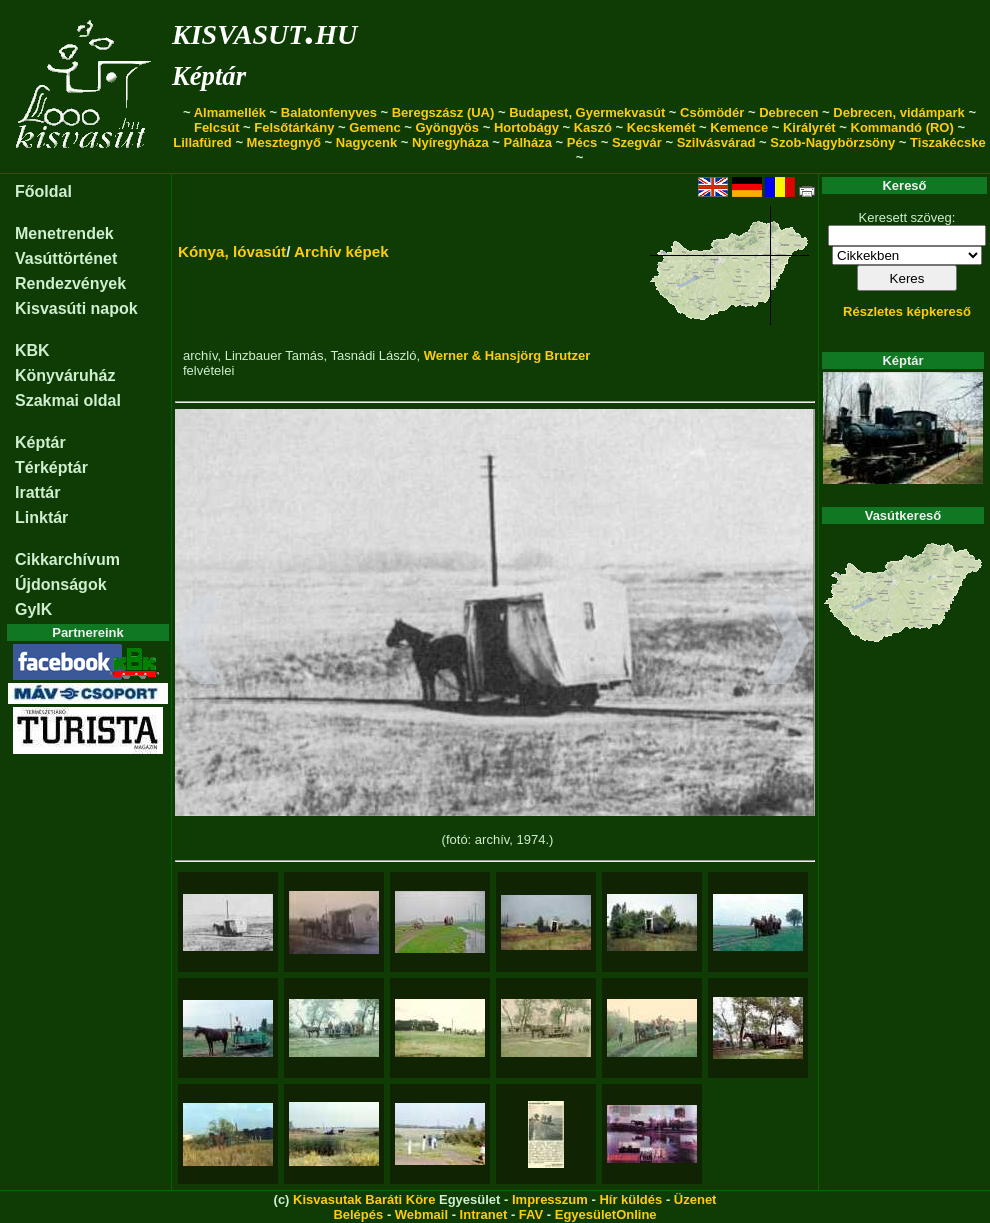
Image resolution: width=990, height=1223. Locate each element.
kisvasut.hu (264, 30)
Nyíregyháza (450, 142)
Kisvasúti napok (76, 308)
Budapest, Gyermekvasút (587, 112)
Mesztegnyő (284, 142)
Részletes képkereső (907, 311)
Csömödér (712, 112)
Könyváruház (65, 375)
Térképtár (51, 467)
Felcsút (217, 127)
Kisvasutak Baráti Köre (364, 1199)
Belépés (358, 1214)
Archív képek (341, 251)
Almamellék (230, 112)
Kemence (739, 127)
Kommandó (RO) (902, 127)
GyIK (33, 609)
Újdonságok (61, 584)
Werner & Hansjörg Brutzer (507, 355)
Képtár (209, 76)
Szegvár (637, 142)
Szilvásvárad (716, 142)
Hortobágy (526, 127)
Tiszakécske (948, 142)
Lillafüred (202, 142)
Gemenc (374, 127)
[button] (197, 643)
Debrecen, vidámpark (899, 112)
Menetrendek (64, 233)
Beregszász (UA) (443, 112)
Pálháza (528, 142)
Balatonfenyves (329, 112)
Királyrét (809, 127)
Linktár (41, 517)
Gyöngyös (447, 127)
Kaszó (593, 127)
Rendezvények (70, 283)
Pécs (582, 142)
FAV (531, 1214)
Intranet (484, 1214)
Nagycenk (366, 142)
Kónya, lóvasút (232, 251)
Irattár (37, 492)
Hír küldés (630, 1199)
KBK (32, 350)
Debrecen (788, 112)
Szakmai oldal (68, 400)
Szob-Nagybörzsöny (832, 142)
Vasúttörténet (66, 258)
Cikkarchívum (67, 559)
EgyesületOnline (606, 1214)
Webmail (421, 1214)
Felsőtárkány (294, 127)
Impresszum (550, 1199)
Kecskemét (661, 127)
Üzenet (695, 1199)
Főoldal (43, 191)
